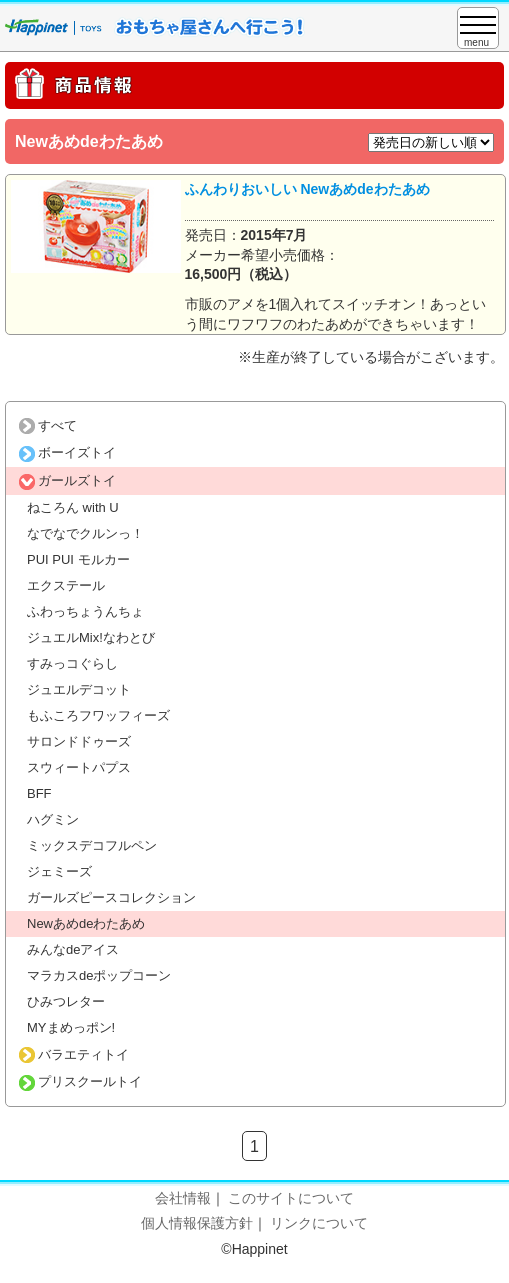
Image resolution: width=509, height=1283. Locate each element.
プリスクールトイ (80, 1081)
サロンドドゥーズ (79, 741)
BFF (39, 793)
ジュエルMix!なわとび (91, 637)
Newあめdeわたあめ (86, 923)
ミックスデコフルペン (92, 845)
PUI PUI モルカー (78, 559)
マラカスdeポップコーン (99, 975)
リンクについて (319, 1223)
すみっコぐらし (72, 663)
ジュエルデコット (79, 689)
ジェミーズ (59, 871)
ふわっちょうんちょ (85, 611)
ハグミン (53, 819)
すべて (48, 425)
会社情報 (183, 1198)
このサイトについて (291, 1198)
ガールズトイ (67, 480)
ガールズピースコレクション (111, 897)
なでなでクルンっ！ (85, 533)
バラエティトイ (74, 1054)
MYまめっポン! (71, 1027)
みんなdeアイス (73, 949)
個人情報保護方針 (197, 1223)
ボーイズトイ (67, 452)
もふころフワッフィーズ (98, 715)
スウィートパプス (79, 767)
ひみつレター (66, 1001)
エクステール (66, 585)
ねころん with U (73, 507)
